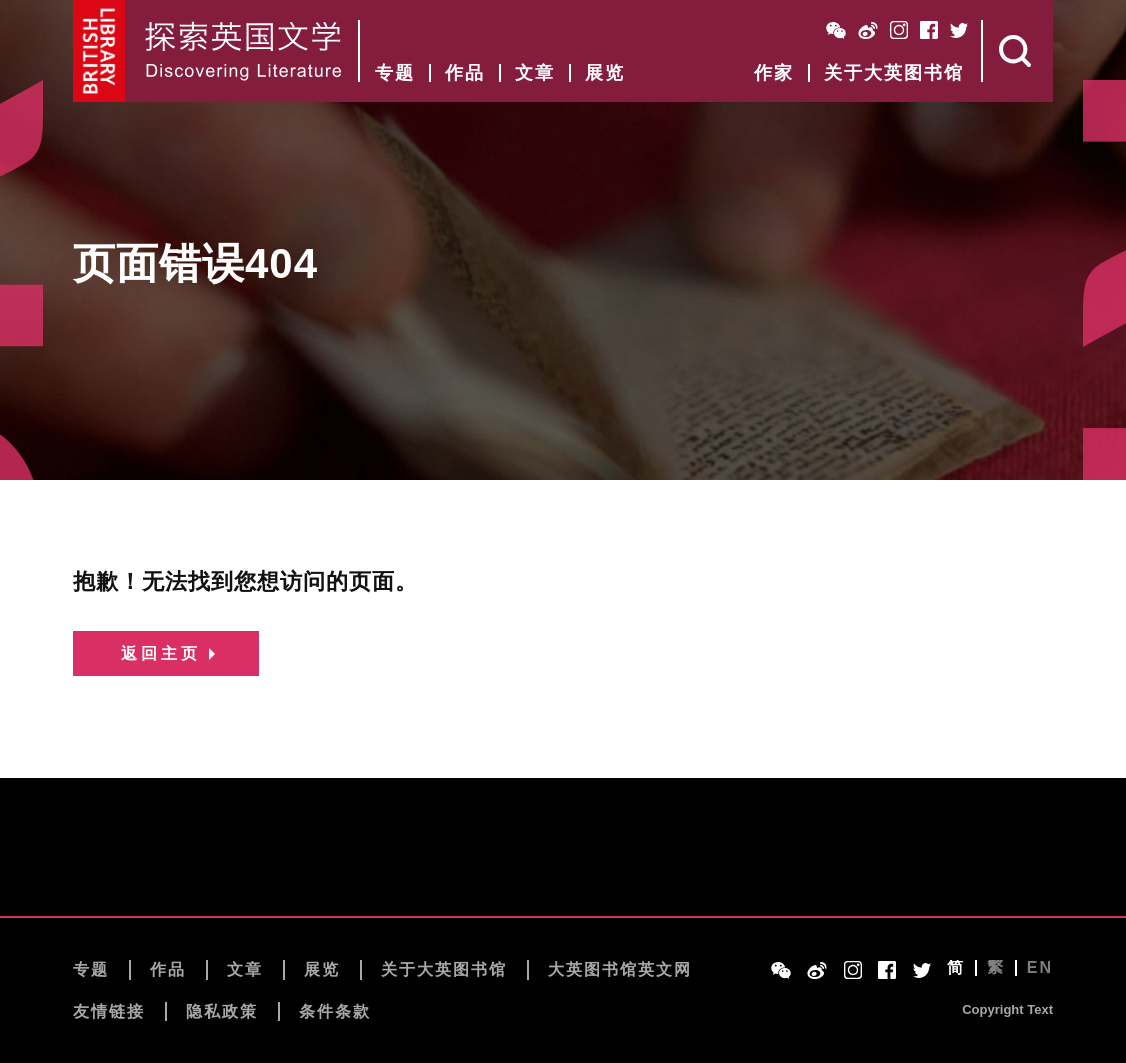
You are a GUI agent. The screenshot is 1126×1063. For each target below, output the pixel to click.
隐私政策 (222, 1011)
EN (1040, 968)
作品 (465, 73)
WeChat (836, 30)
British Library (99, 51)
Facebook (929, 30)
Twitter (959, 30)
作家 (774, 73)
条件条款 (335, 1011)
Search (1018, 51)
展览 (605, 73)
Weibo (868, 30)
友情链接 (109, 1011)
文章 (535, 73)
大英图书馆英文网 (620, 969)
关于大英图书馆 (894, 73)
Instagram (899, 30)
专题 (395, 73)
